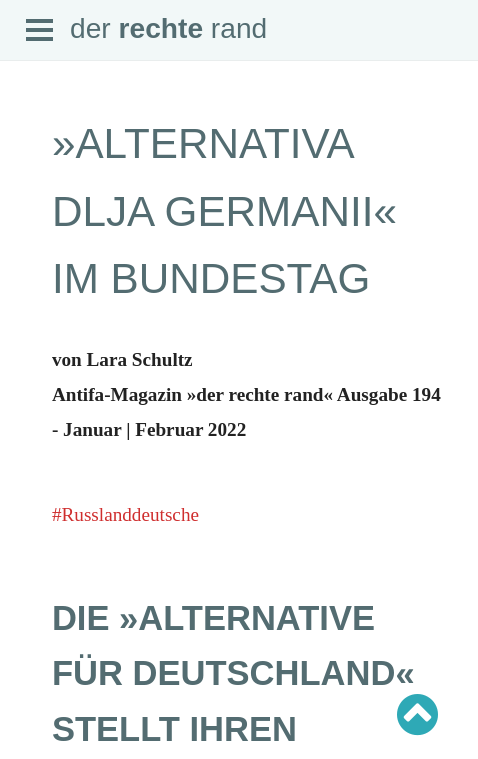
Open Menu (40, 31)
